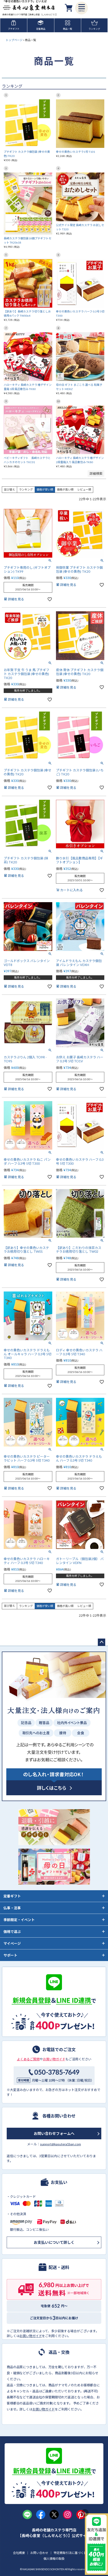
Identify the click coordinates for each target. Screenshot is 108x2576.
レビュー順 (84, 489)
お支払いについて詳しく (54, 2242)
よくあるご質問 (28, 2059)
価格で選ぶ (12, 1931)
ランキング (26, 489)
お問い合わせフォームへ (54, 2133)
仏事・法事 (12, 1908)
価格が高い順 (65, 489)
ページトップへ (101, 1642)
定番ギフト (12, 1896)
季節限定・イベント (19, 1920)
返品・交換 (59, 2352)
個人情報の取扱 (54, 2558)
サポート (10, 1955)
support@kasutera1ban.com (60, 2144)
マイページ (12, 1943)
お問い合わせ (39, 2553)
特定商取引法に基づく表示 (72, 2553)
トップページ (14, 40)
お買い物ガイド (54, 2059)
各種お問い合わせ (59, 2116)
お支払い (59, 2182)
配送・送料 (59, 2267)
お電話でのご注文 (59, 2049)
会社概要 (19, 2553)
